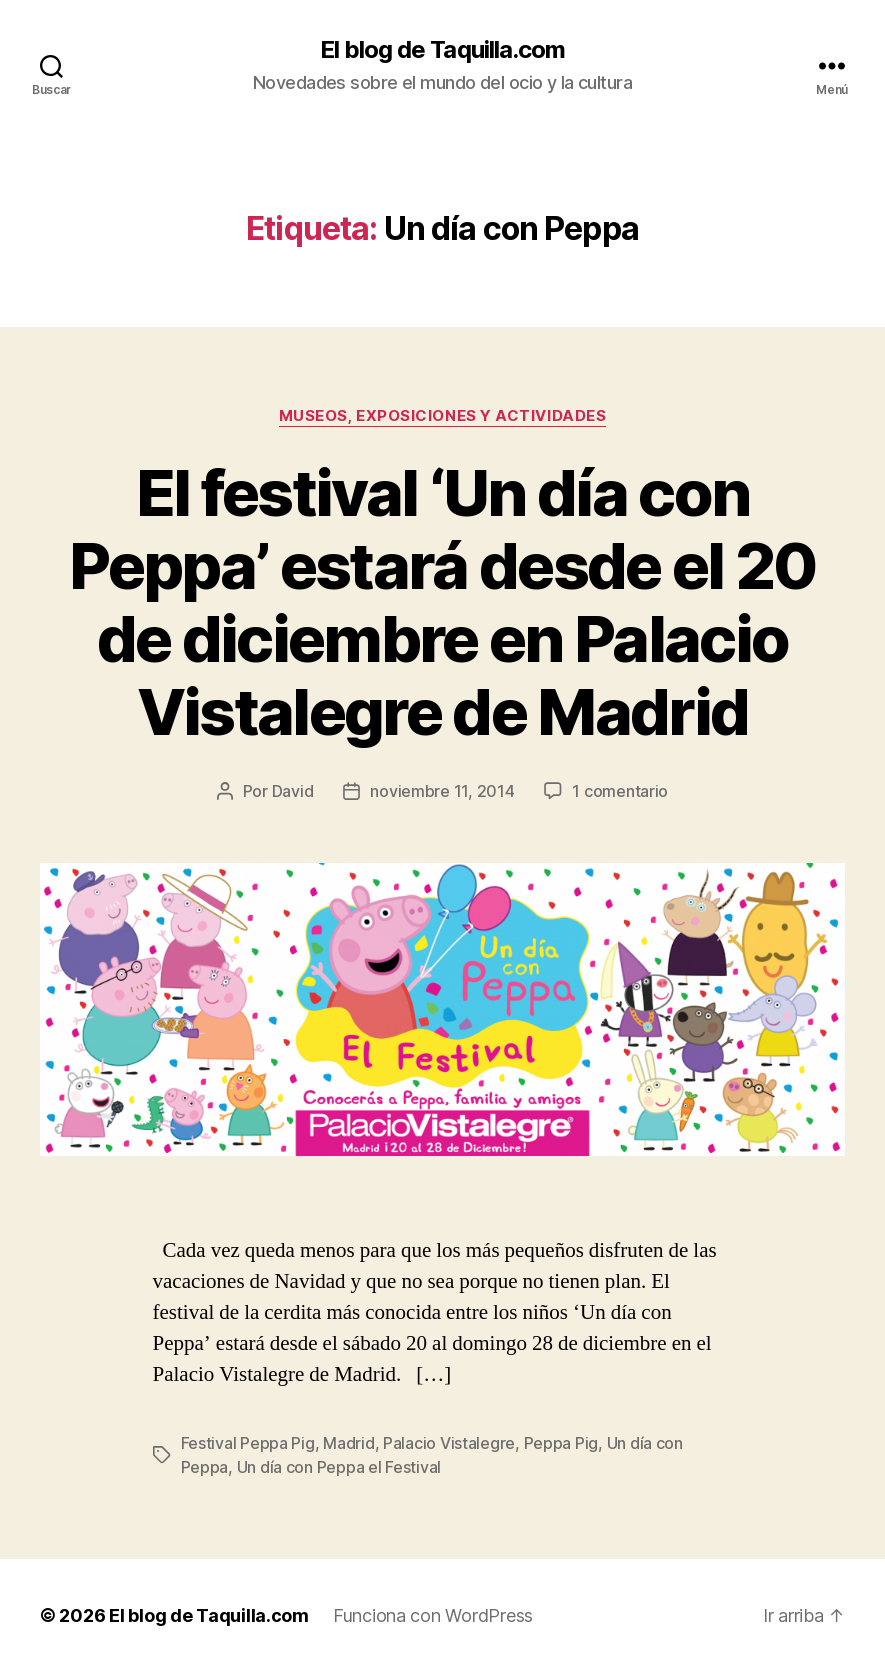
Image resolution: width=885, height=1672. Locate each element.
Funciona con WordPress (433, 1615)
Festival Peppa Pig (248, 1443)
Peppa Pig (561, 1443)
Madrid (348, 1443)
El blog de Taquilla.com (442, 50)
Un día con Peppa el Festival (339, 1467)
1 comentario (620, 791)
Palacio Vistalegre (449, 1443)
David (293, 791)
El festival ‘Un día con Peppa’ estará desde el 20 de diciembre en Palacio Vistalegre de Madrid (442, 602)
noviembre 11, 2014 (442, 791)
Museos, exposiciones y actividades (443, 416)
